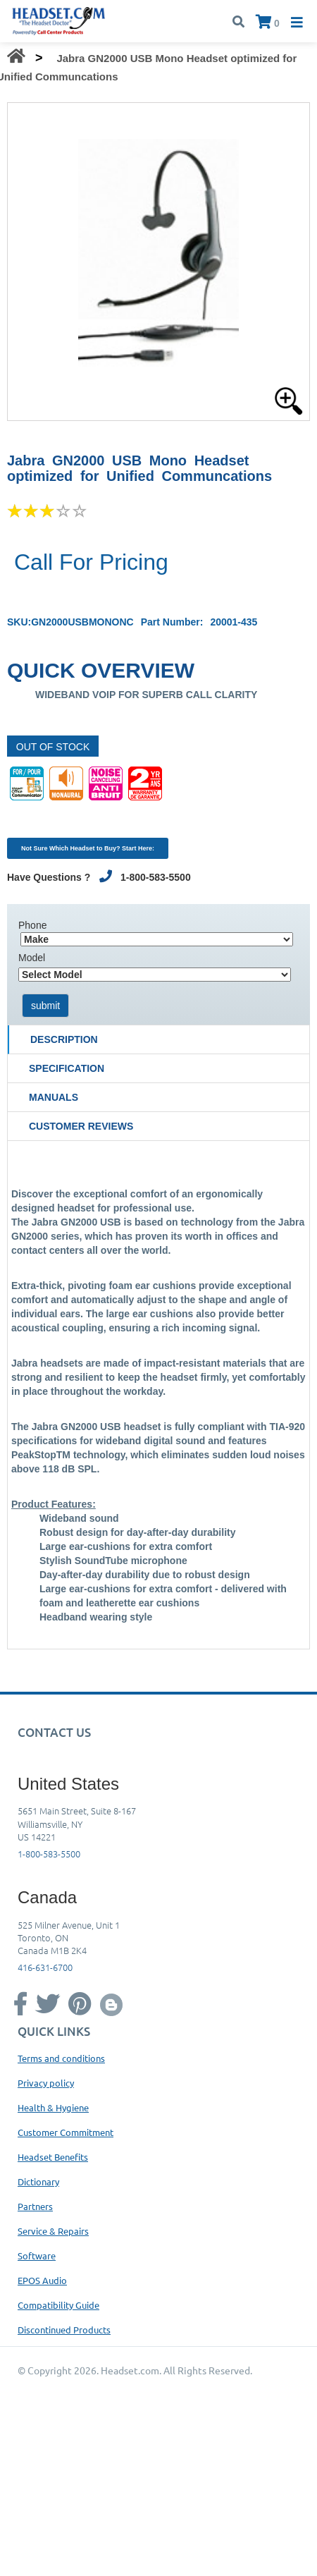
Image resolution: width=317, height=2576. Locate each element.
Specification (66, 1068)
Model (31, 957)
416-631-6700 (45, 1967)
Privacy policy (46, 2083)
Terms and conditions (61, 2058)
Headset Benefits (53, 2157)
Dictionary (38, 2181)
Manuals (53, 1097)
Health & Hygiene (53, 2107)
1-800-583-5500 (49, 1853)
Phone (32, 925)
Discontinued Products (64, 2330)
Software (37, 2255)
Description (64, 1039)
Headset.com (130, 2370)
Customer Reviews (81, 1126)
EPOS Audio (42, 2280)
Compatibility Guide (58, 2305)
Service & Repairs (53, 2231)
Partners (35, 2206)
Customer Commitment (65, 2132)
